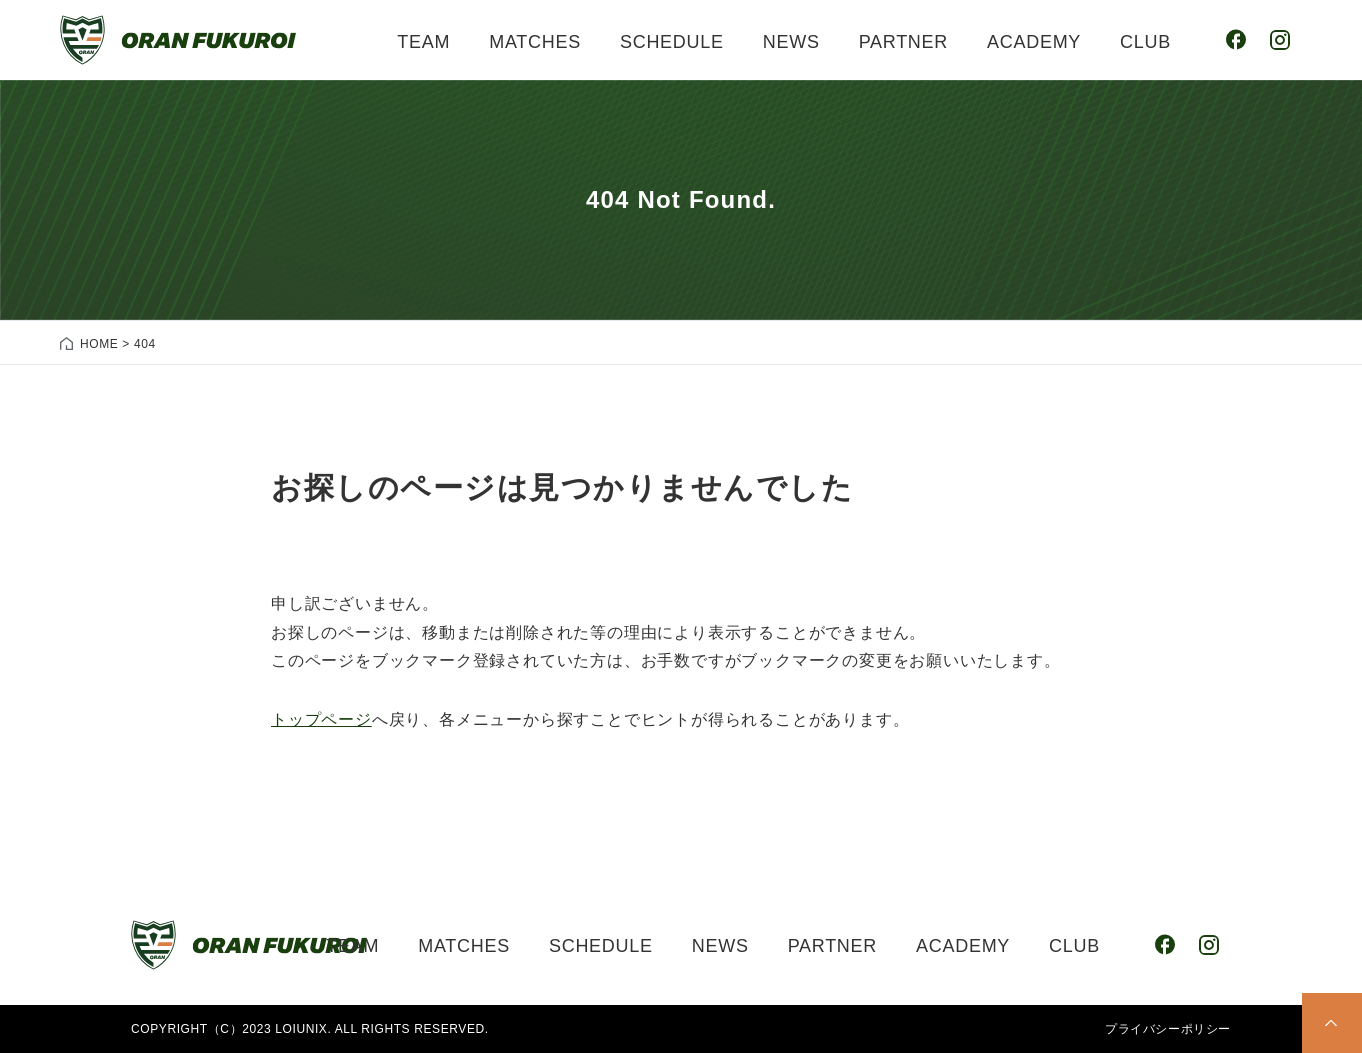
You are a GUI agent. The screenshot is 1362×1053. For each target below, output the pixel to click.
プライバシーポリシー (1168, 1029)
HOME (99, 344)
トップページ (321, 719)
